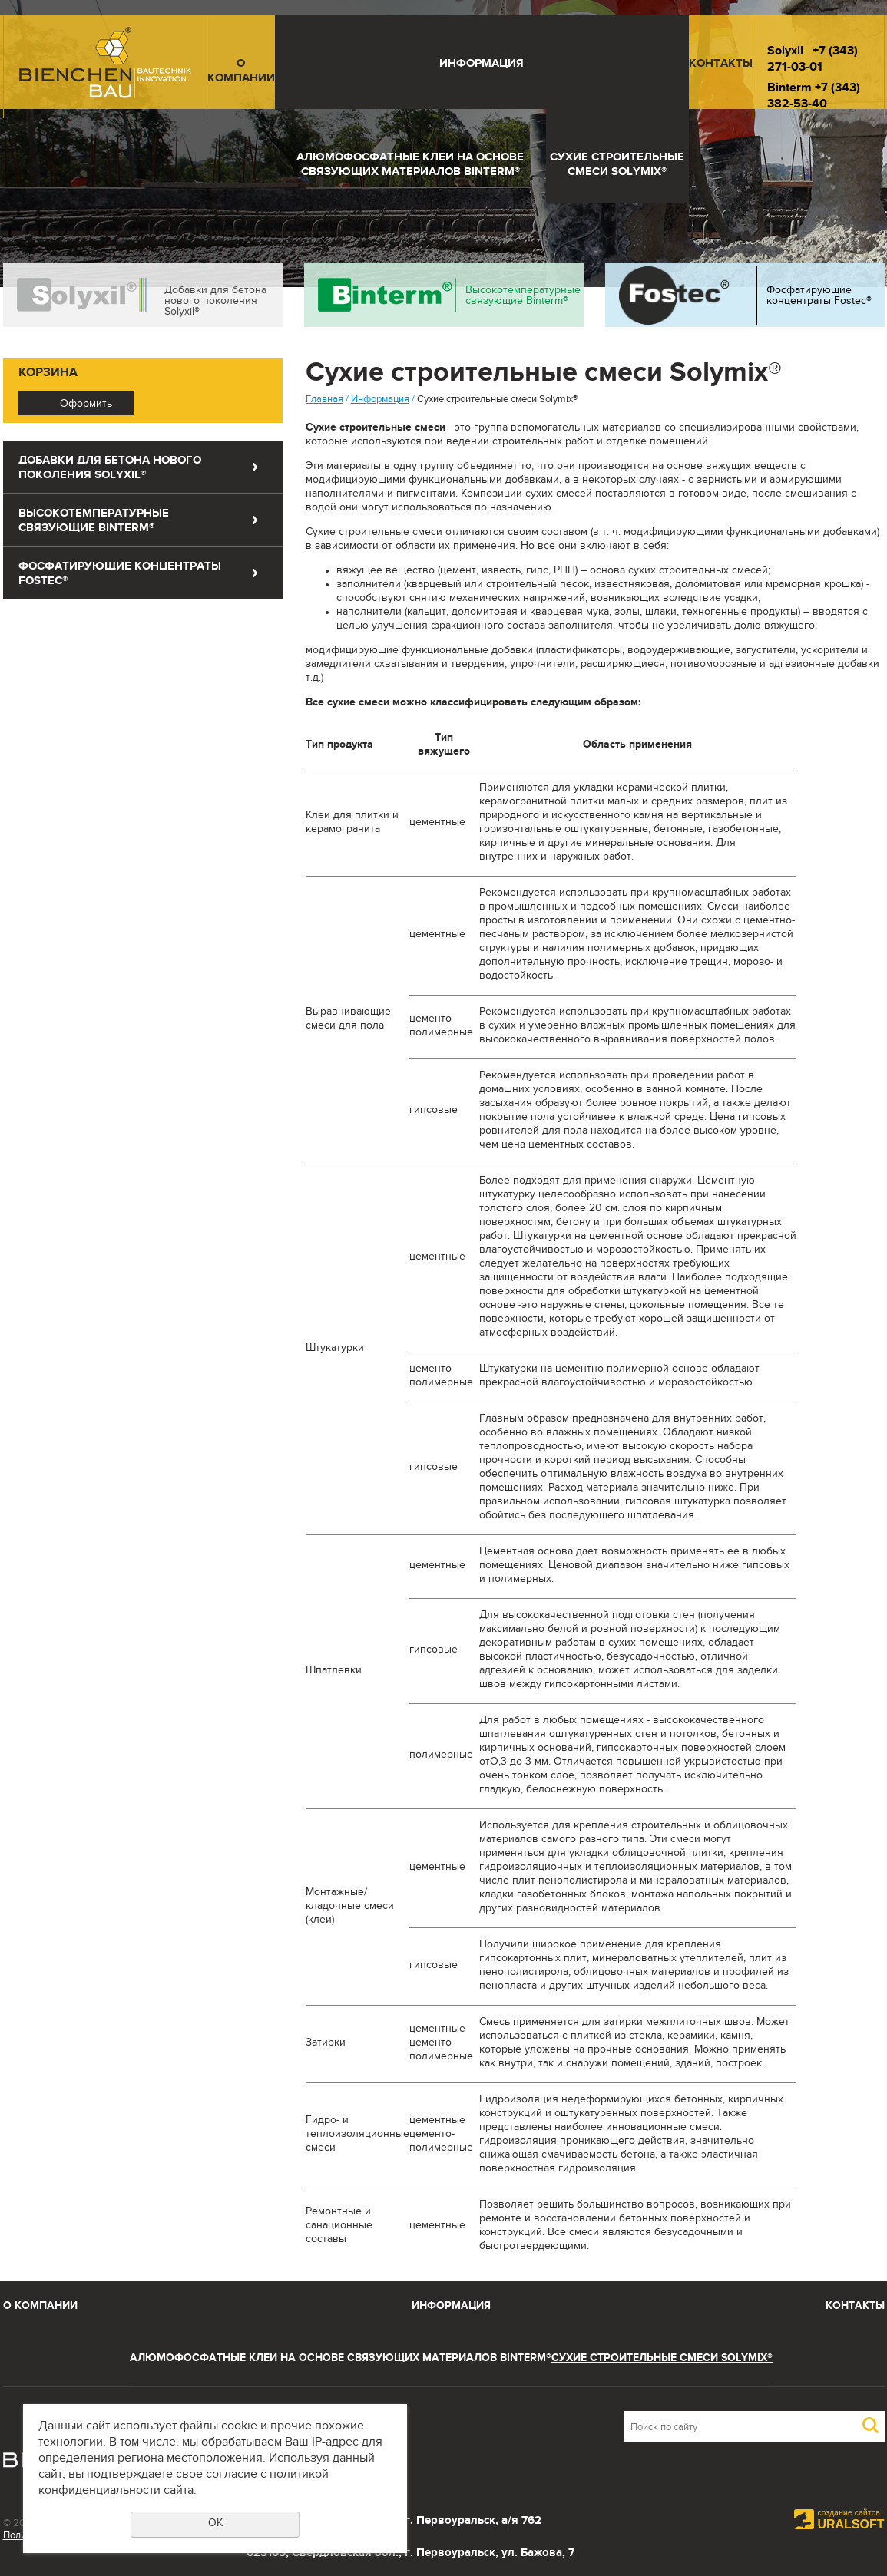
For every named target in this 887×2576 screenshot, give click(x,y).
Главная (324, 401)
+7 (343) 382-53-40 (813, 97)
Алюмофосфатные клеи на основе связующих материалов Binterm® (410, 165)
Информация (481, 65)
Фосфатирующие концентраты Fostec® (819, 297)
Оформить (86, 405)
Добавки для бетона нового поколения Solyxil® (215, 302)
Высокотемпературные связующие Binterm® (523, 297)
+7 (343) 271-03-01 (812, 61)
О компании (241, 72)
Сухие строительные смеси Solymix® (617, 165)
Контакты (721, 65)
